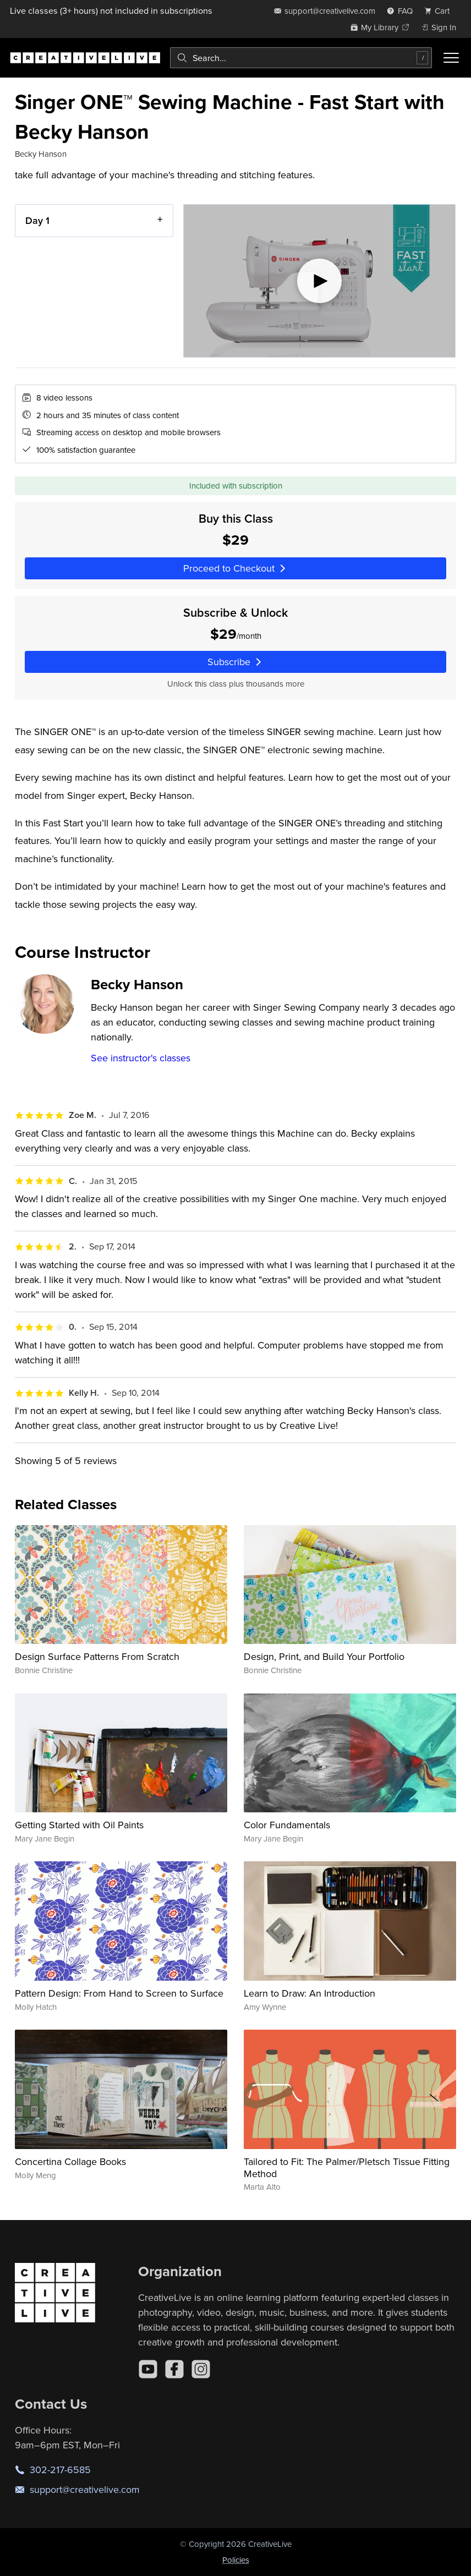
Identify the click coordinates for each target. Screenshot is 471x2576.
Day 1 (37, 220)
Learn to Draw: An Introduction (309, 1993)
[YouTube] (148, 2369)
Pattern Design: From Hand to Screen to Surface (119, 1993)
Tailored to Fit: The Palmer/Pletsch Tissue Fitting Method (347, 2167)
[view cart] (440, 10)
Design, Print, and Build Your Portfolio (324, 1656)
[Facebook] (174, 2369)
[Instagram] (201, 2369)
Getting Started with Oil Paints (79, 1825)
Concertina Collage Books (70, 2161)
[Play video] (319, 281)
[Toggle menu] (451, 58)
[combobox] (301, 58)
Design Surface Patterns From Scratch (97, 1656)
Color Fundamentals (287, 1825)
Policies (235, 2560)
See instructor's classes (140, 1058)
